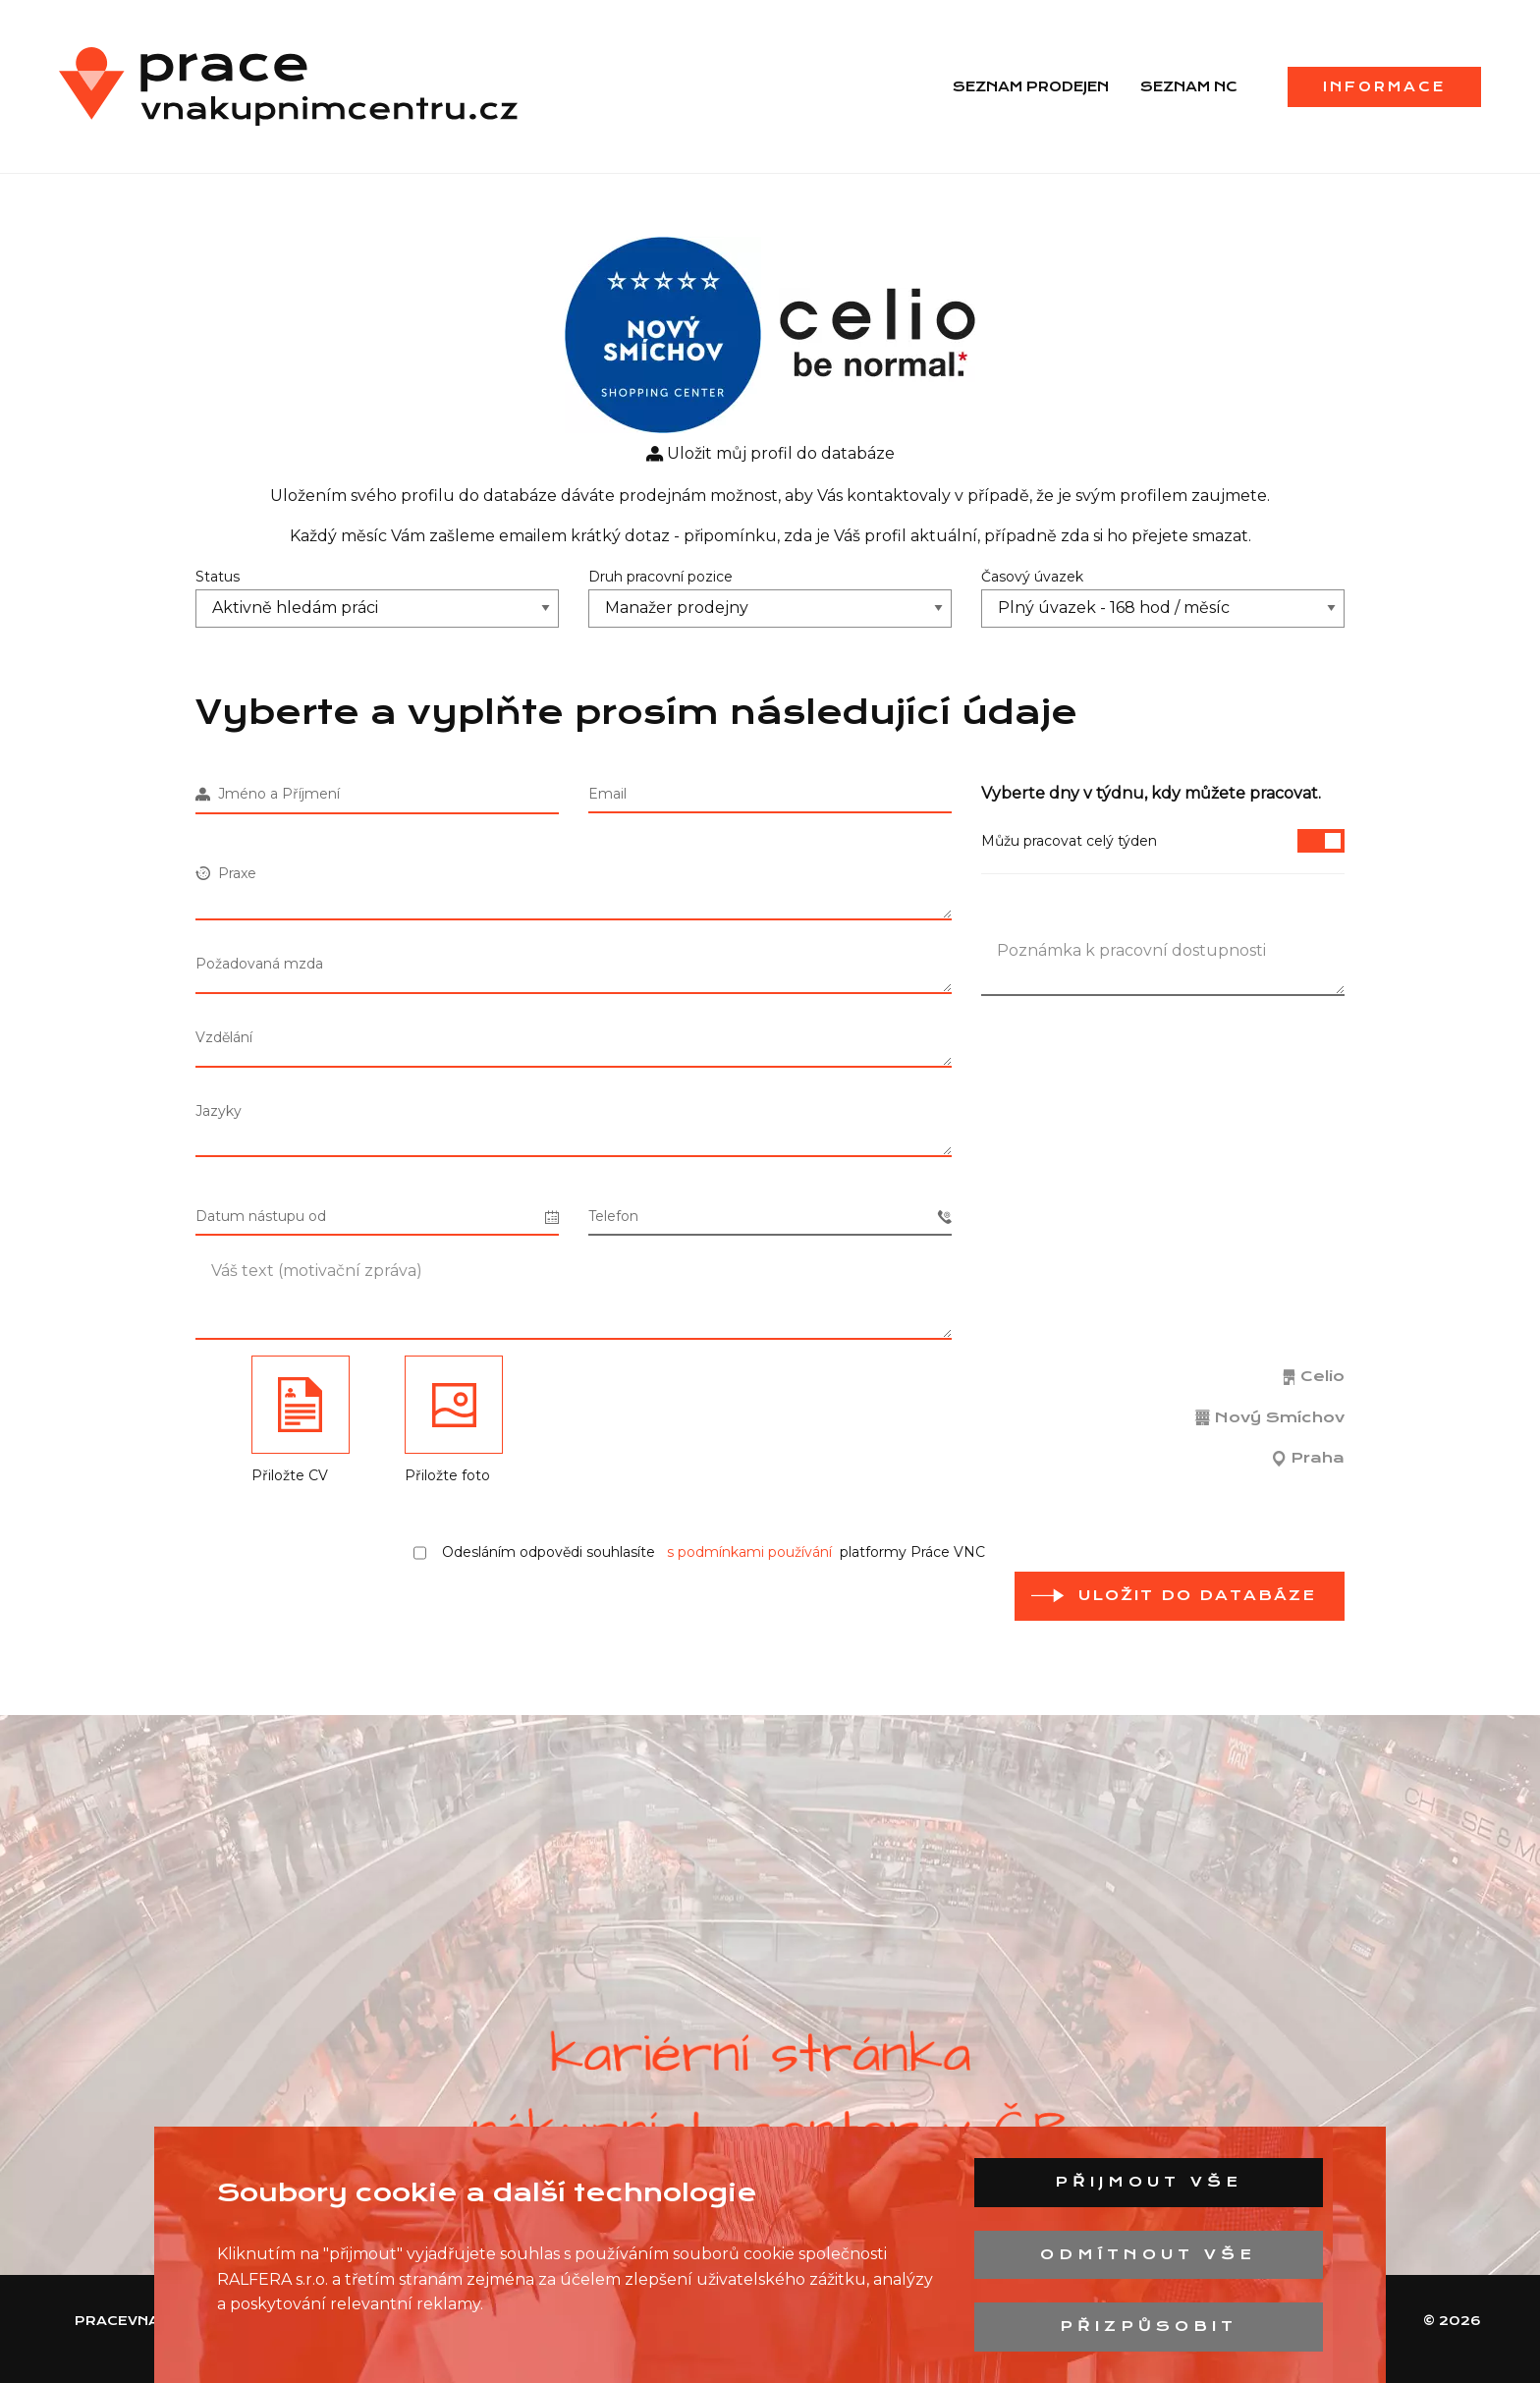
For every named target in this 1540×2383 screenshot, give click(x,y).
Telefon (770, 1216)
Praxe (225, 873)
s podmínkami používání (749, 1552)
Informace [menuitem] (1384, 86)
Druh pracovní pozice (660, 576)
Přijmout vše (1148, 2181)
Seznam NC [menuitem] (1189, 86)
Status (217, 576)
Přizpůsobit (1149, 2326)
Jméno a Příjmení (267, 794)
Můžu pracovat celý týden (1163, 841)
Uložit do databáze (1197, 1595)
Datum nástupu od (377, 1216)
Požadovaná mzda (259, 963)
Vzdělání (223, 1037)
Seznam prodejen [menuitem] (1031, 86)
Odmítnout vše (1148, 2254)
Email (607, 794)
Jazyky (218, 1111)
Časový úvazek (1032, 576)
